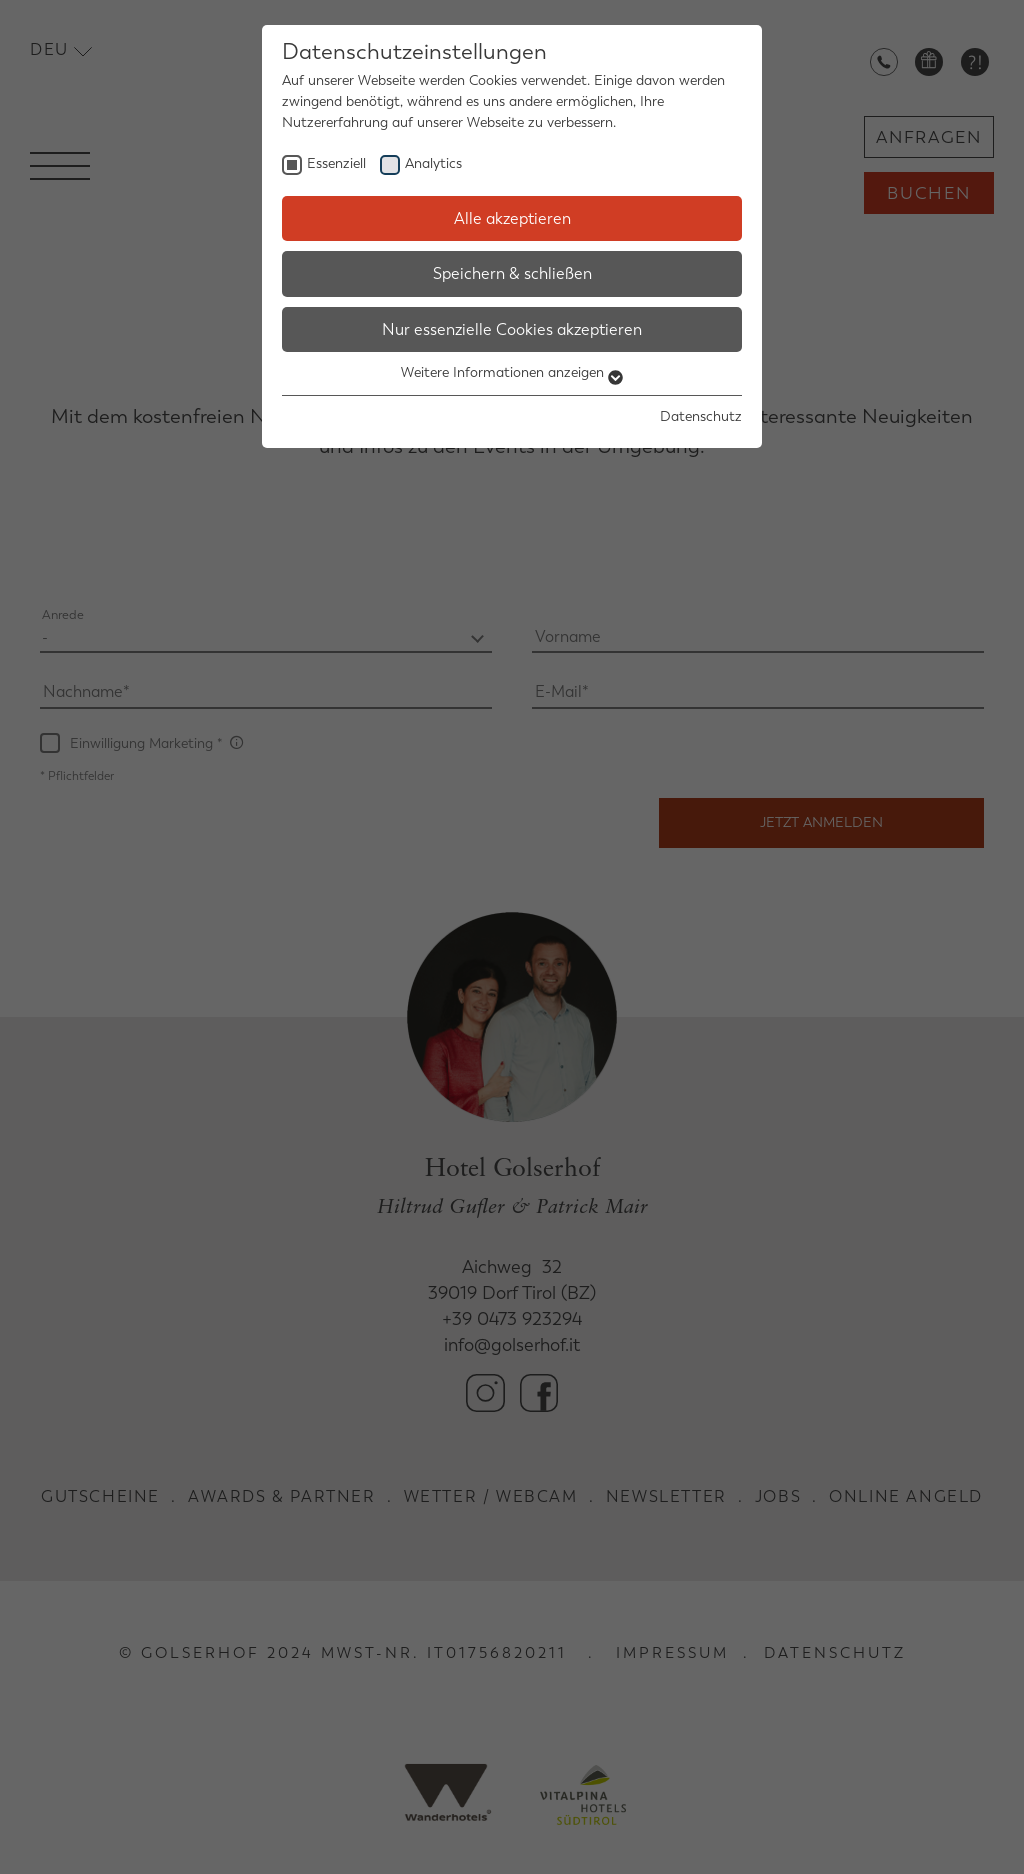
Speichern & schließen (512, 273)
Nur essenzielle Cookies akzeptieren (512, 329)
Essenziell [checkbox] (336, 163)
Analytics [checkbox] (433, 163)
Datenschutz (701, 416)
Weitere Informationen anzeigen (512, 372)
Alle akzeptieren (512, 218)
